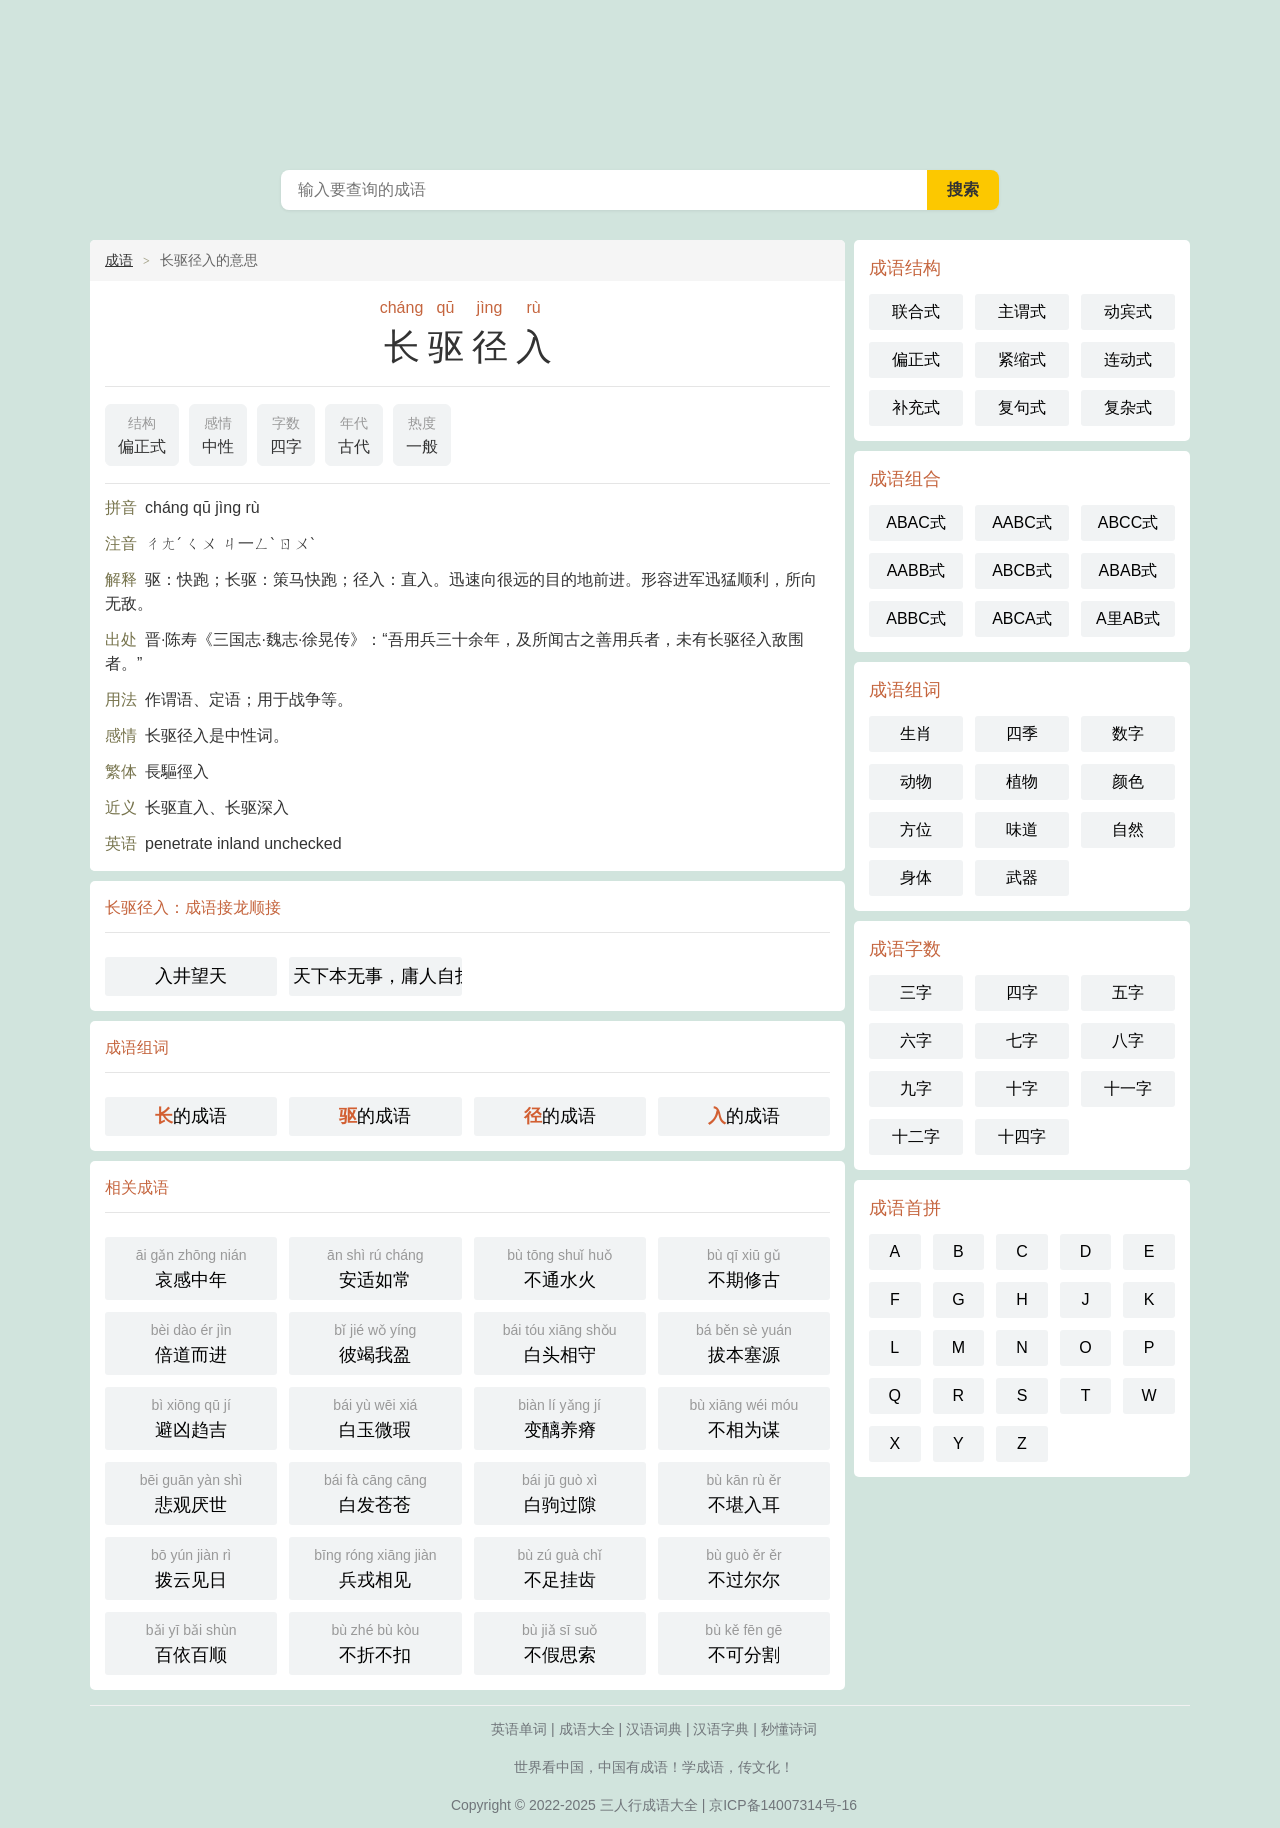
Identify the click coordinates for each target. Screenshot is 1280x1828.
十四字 (1022, 1136)
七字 (1022, 1040)
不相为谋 (744, 1416)
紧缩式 (1022, 359)
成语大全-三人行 (640, 80)
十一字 (1128, 1088)
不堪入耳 (744, 1491)
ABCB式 (1022, 570)
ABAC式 (916, 522)
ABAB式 (1128, 570)
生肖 (916, 733)
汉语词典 (654, 1729)
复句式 (1022, 407)
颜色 (1128, 781)
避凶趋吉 (191, 1416)
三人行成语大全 (649, 1805)
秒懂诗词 (789, 1729)
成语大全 (587, 1729)
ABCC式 (1128, 522)
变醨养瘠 (560, 1416)
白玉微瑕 (375, 1416)
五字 (1128, 992)
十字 (1022, 1088)
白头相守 (560, 1341)
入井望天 (191, 976)
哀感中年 (191, 1266)
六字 (916, 1040)
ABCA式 (1022, 618)
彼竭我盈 (375, 1341)
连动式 (1128, 359)
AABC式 (1022, 522)
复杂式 (1128, 407)
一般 (422, 433)
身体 (916, 877)
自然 (1128, 829)
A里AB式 (1128, 618)
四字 (286, 433)
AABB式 (916, 570)
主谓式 (1022, 311)
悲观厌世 (191, 1491)
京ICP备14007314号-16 (783, 1805)
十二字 (916, 1136)
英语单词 (519, 1729)
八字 (1128, 1040)
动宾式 (1128, 311)
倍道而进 (191, 1341)
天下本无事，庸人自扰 (377, 976)
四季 (1022, 733)
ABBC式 (916, 618)
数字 (1128, 733)
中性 (218, 433)
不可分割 (744, 1641)
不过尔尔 (744, 1566)
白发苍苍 (375, 1491)
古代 (354, 433)
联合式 (916, 311)
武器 (1022, 877)
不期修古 (744, 1266)
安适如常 (375, 1266)
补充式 (916, 407)
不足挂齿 (560, 1566)
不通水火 (560, 1266)
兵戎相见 (375, 1566)
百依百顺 (191, 1641)
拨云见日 (191, 1566)
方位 (916, 829)
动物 (916, 781)
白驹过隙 (560, 1491)
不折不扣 (375, 1641)
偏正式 (142, 433)
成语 (119, 260)
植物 (1022, 781)
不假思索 (560, 1641)
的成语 (191, 1116)
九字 (916, 1088)
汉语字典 (721, 1729)
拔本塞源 (744, 1341)
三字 (916, 992)
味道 (1022, 829)
